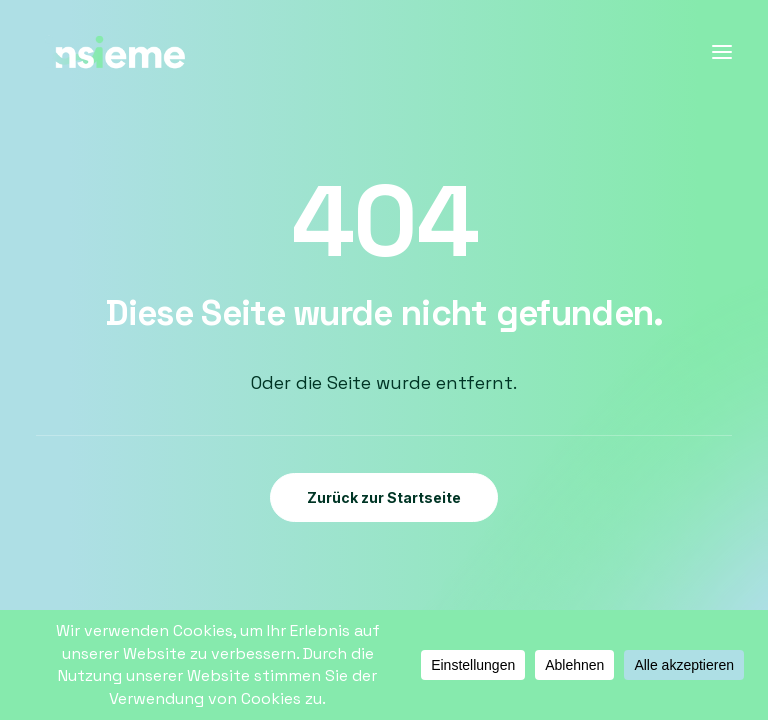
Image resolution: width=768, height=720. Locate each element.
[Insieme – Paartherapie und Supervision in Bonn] (115, 52)
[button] (722, 52)
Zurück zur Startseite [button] (384, 497)
